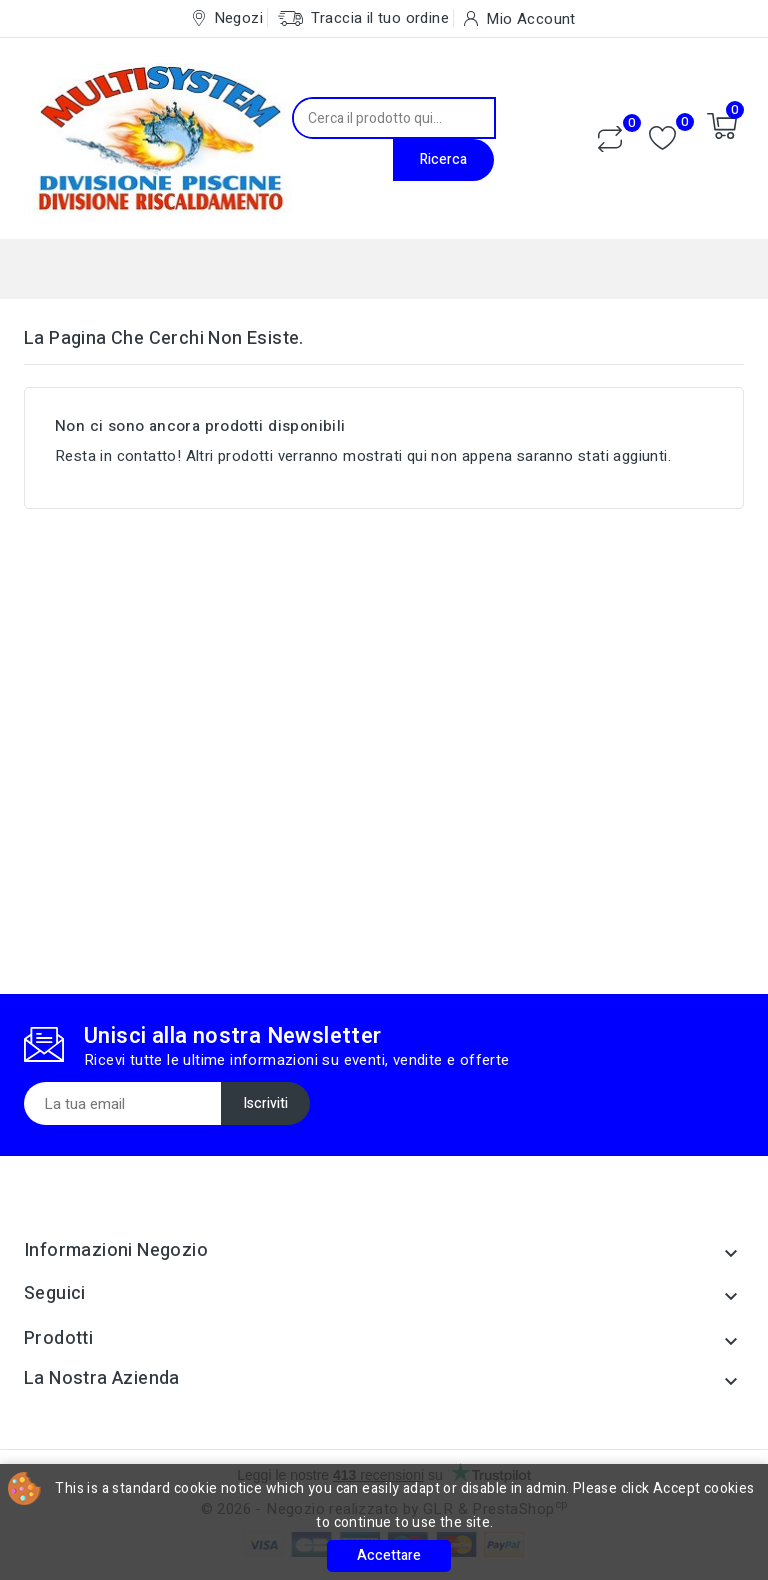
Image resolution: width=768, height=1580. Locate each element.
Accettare (389, 1555)
